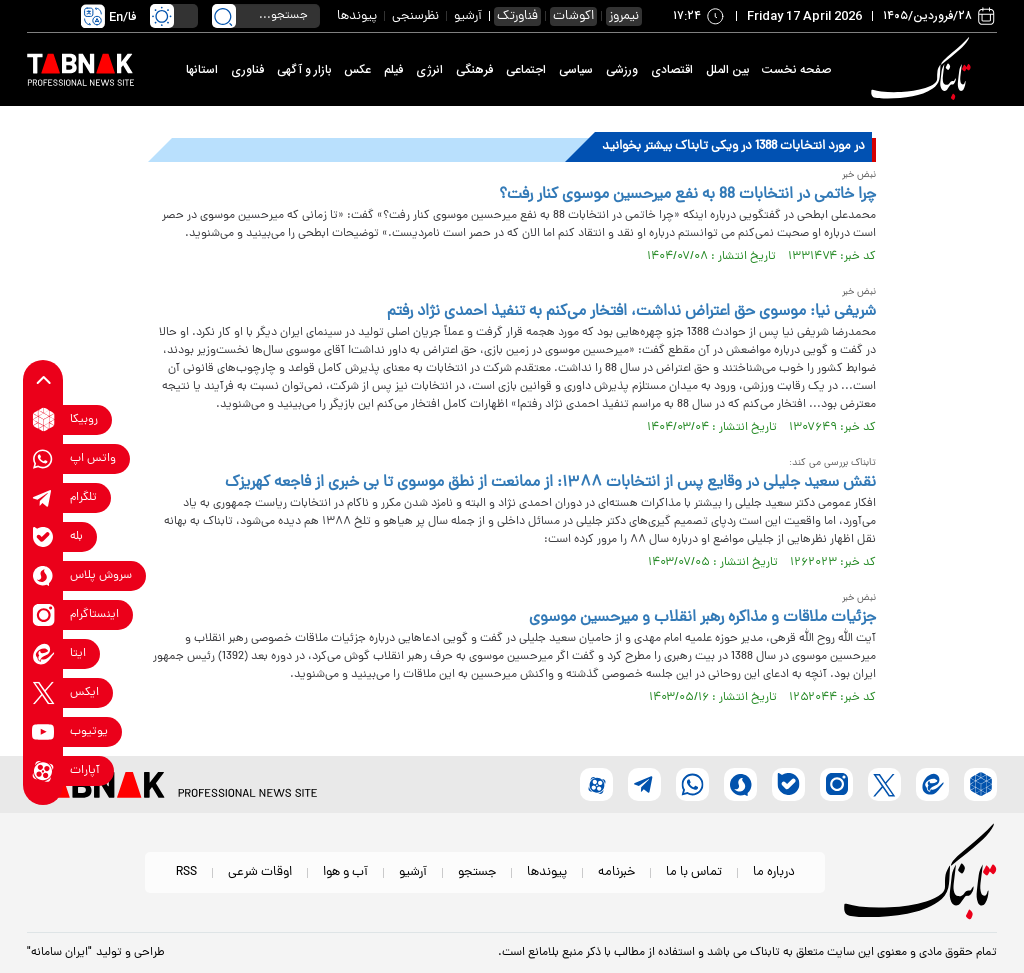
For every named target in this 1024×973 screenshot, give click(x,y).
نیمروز (624, 16)
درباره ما (774, 872)
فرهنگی (474, 70)
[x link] (43, 692)
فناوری (247, 70)
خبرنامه (616, 872)
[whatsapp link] (43, 458)
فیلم (393, 70)
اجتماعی (526, 70)
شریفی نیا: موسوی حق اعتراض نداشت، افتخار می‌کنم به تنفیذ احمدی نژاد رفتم (631, 312)
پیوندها (357, 16)
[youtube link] (43, 731)
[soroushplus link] (43, 575)
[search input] (266, 16)
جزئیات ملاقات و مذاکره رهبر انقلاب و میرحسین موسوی (702, 618)
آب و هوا (345, 872)
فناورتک (517, 16)
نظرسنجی (415, 16)
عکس (357, 70)
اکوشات (573, 16)
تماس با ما (694, 872)
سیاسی (576, 70)
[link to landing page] (924, 69)
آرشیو (468, 16)
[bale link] (43, 536)
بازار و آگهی (304, 70)
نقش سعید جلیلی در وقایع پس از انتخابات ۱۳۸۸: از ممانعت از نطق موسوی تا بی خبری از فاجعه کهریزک (550, 483)
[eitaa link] (43, 653)
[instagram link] (43, 614)
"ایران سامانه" (59, 953)
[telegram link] (43, 497)
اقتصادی (672, 70)
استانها (202, 70)
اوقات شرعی (260, 872)
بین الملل (727, 70)
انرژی (429, 70)
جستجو (477, 872)
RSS (186, 872)
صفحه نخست (796, 70)
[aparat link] (43, 770)
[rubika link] (43, 419)
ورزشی (622, 70)
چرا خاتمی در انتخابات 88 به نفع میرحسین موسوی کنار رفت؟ (687, 195)
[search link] (224, 16)
